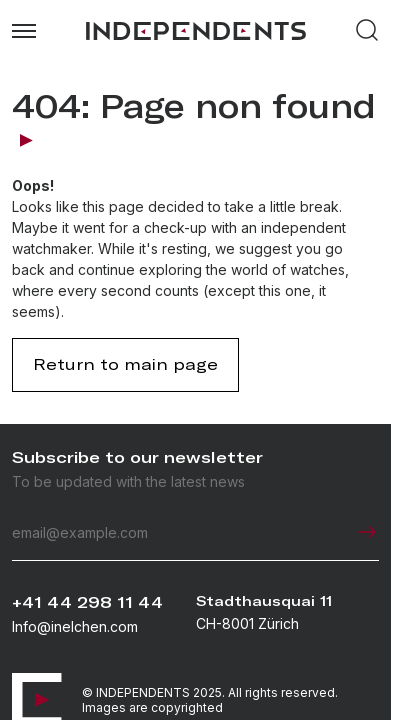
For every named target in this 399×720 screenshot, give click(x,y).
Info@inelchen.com (75, 626)
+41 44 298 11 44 (87, 602)
